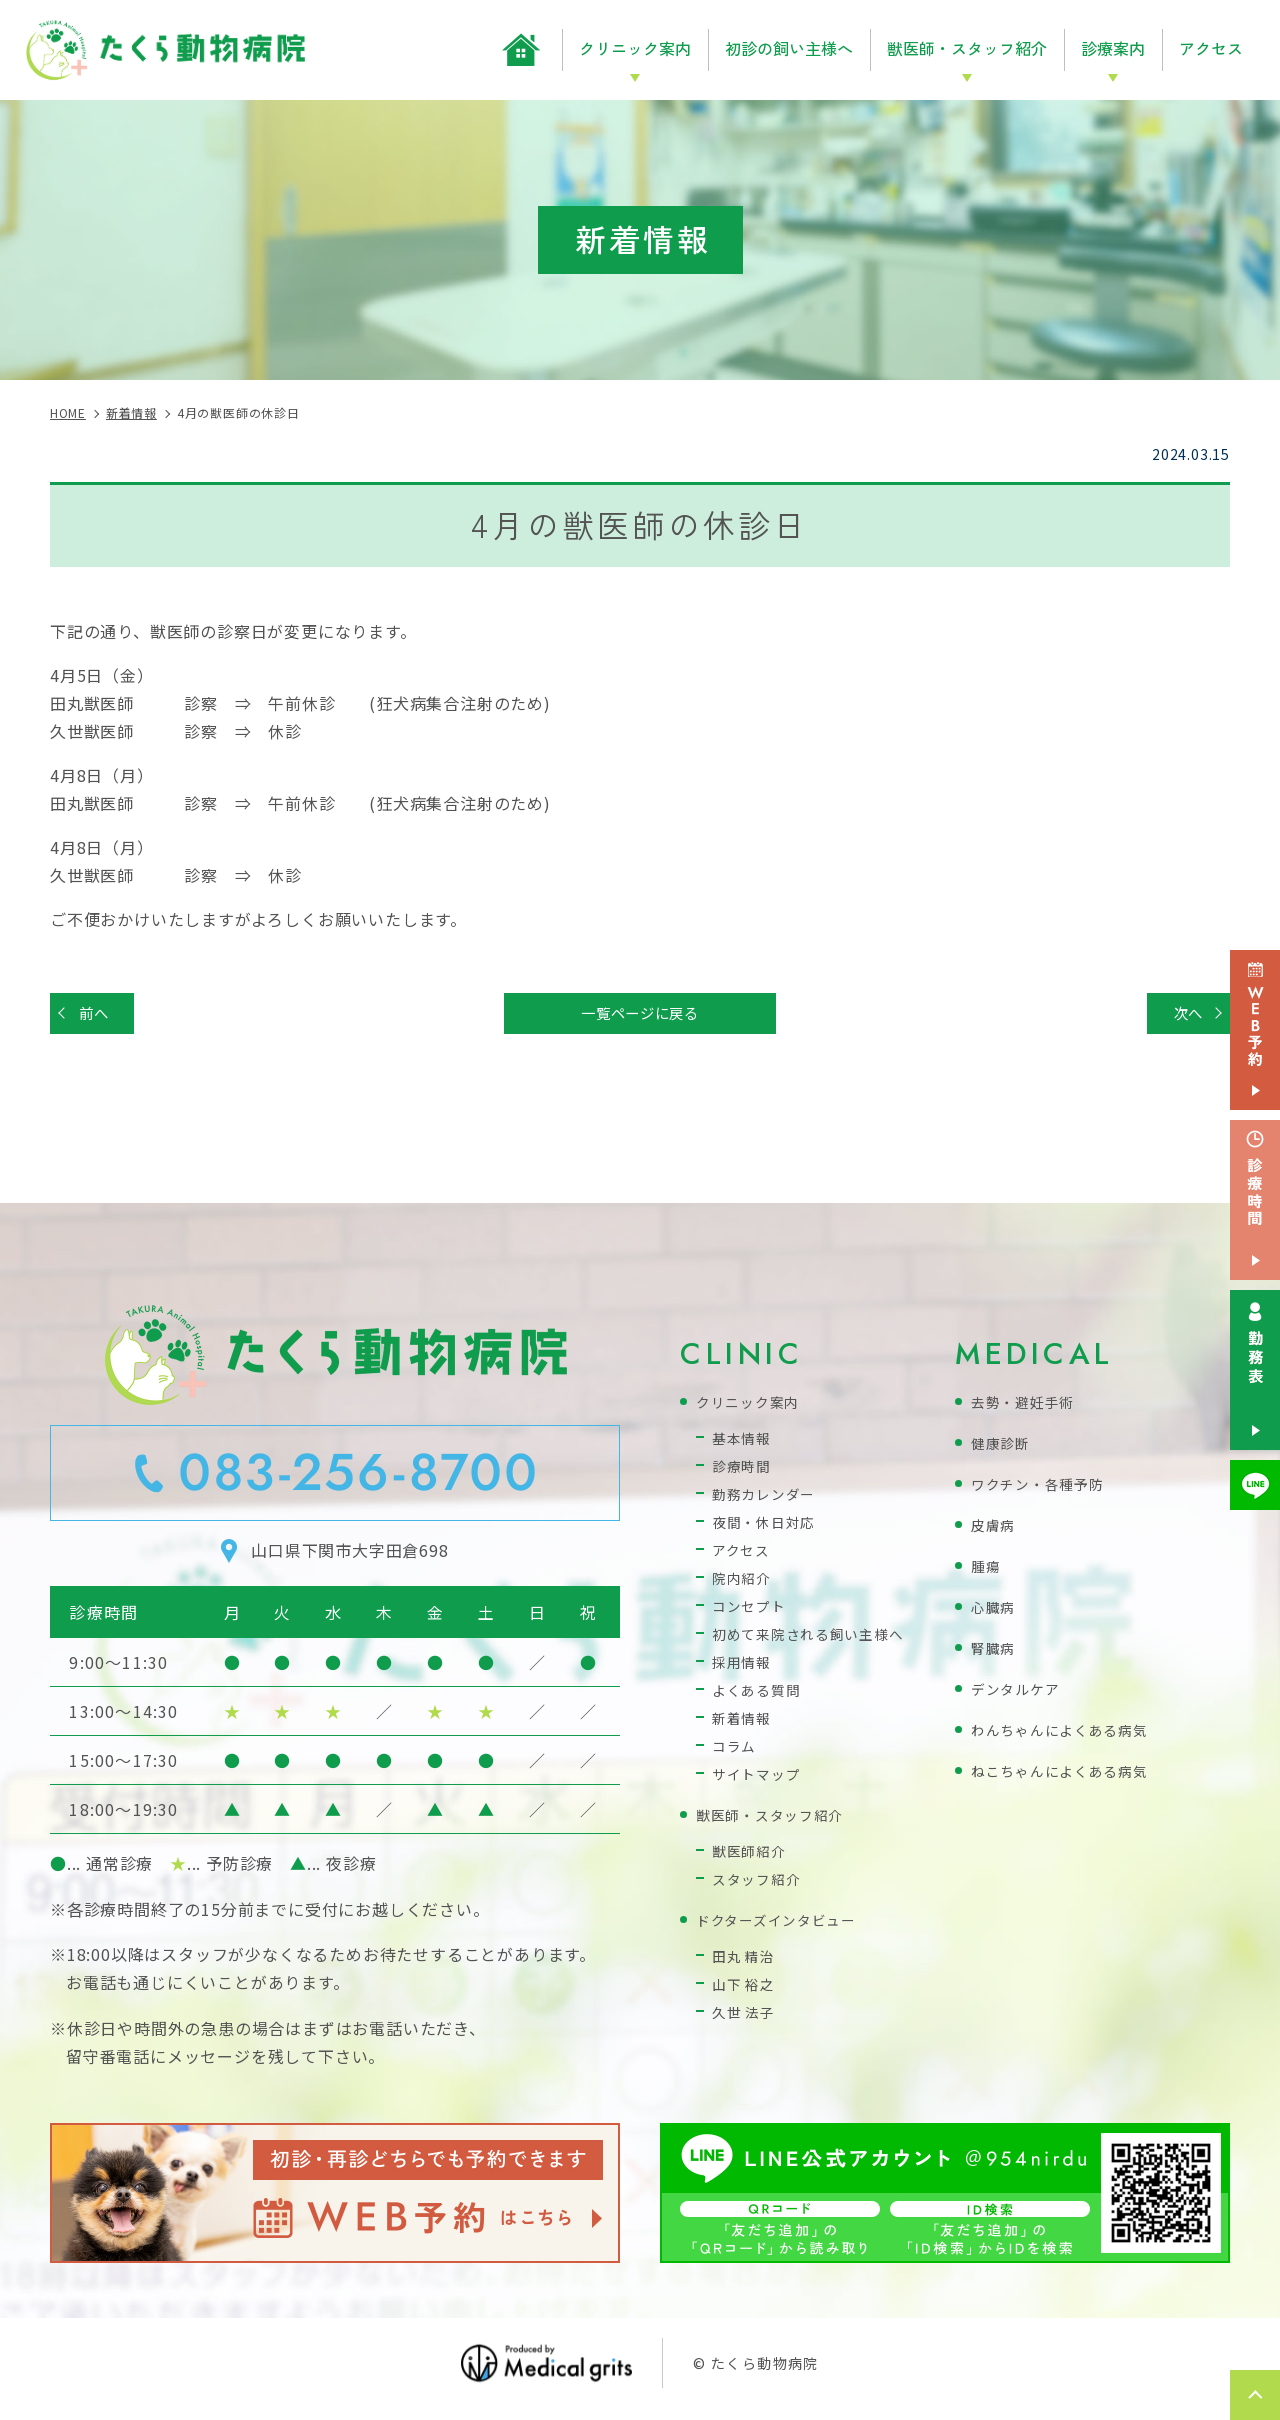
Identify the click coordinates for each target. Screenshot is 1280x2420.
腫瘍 (987, 1570)
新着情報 (743, 1722)
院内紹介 (743, 1582)
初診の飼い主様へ (789, 48)
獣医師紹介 (751, 1855)
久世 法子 (745, 2016)
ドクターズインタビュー (782, 1924)
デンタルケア (1018, 1693)
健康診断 (1002, 1447)
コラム (735, 1750)
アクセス (1211, 48)
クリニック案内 (751, 1406)
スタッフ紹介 (759, 1883)
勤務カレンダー (767, 1498)
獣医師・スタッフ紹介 (775, 1819)
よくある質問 (759, 1694)
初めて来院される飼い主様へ (814, 1638)
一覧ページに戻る (640, 1015)
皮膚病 (994, 1529)
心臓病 (994, 1611)
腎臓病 (994, 1652)
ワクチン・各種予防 (1042, 1488)
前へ (99, 1015)
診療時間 (743, 1470)
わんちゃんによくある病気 (1066, 1734)
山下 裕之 (745, 1988)
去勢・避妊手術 (1026, 1406)
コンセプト (751, 1610)
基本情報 (743, 1442)
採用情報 (743, 1666)
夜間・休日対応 (767, 1526)
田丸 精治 (745, 1960)
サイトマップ (759, 1778)
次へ (1183, 1015)
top (1255, 2395)
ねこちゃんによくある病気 (1066, 1775)
